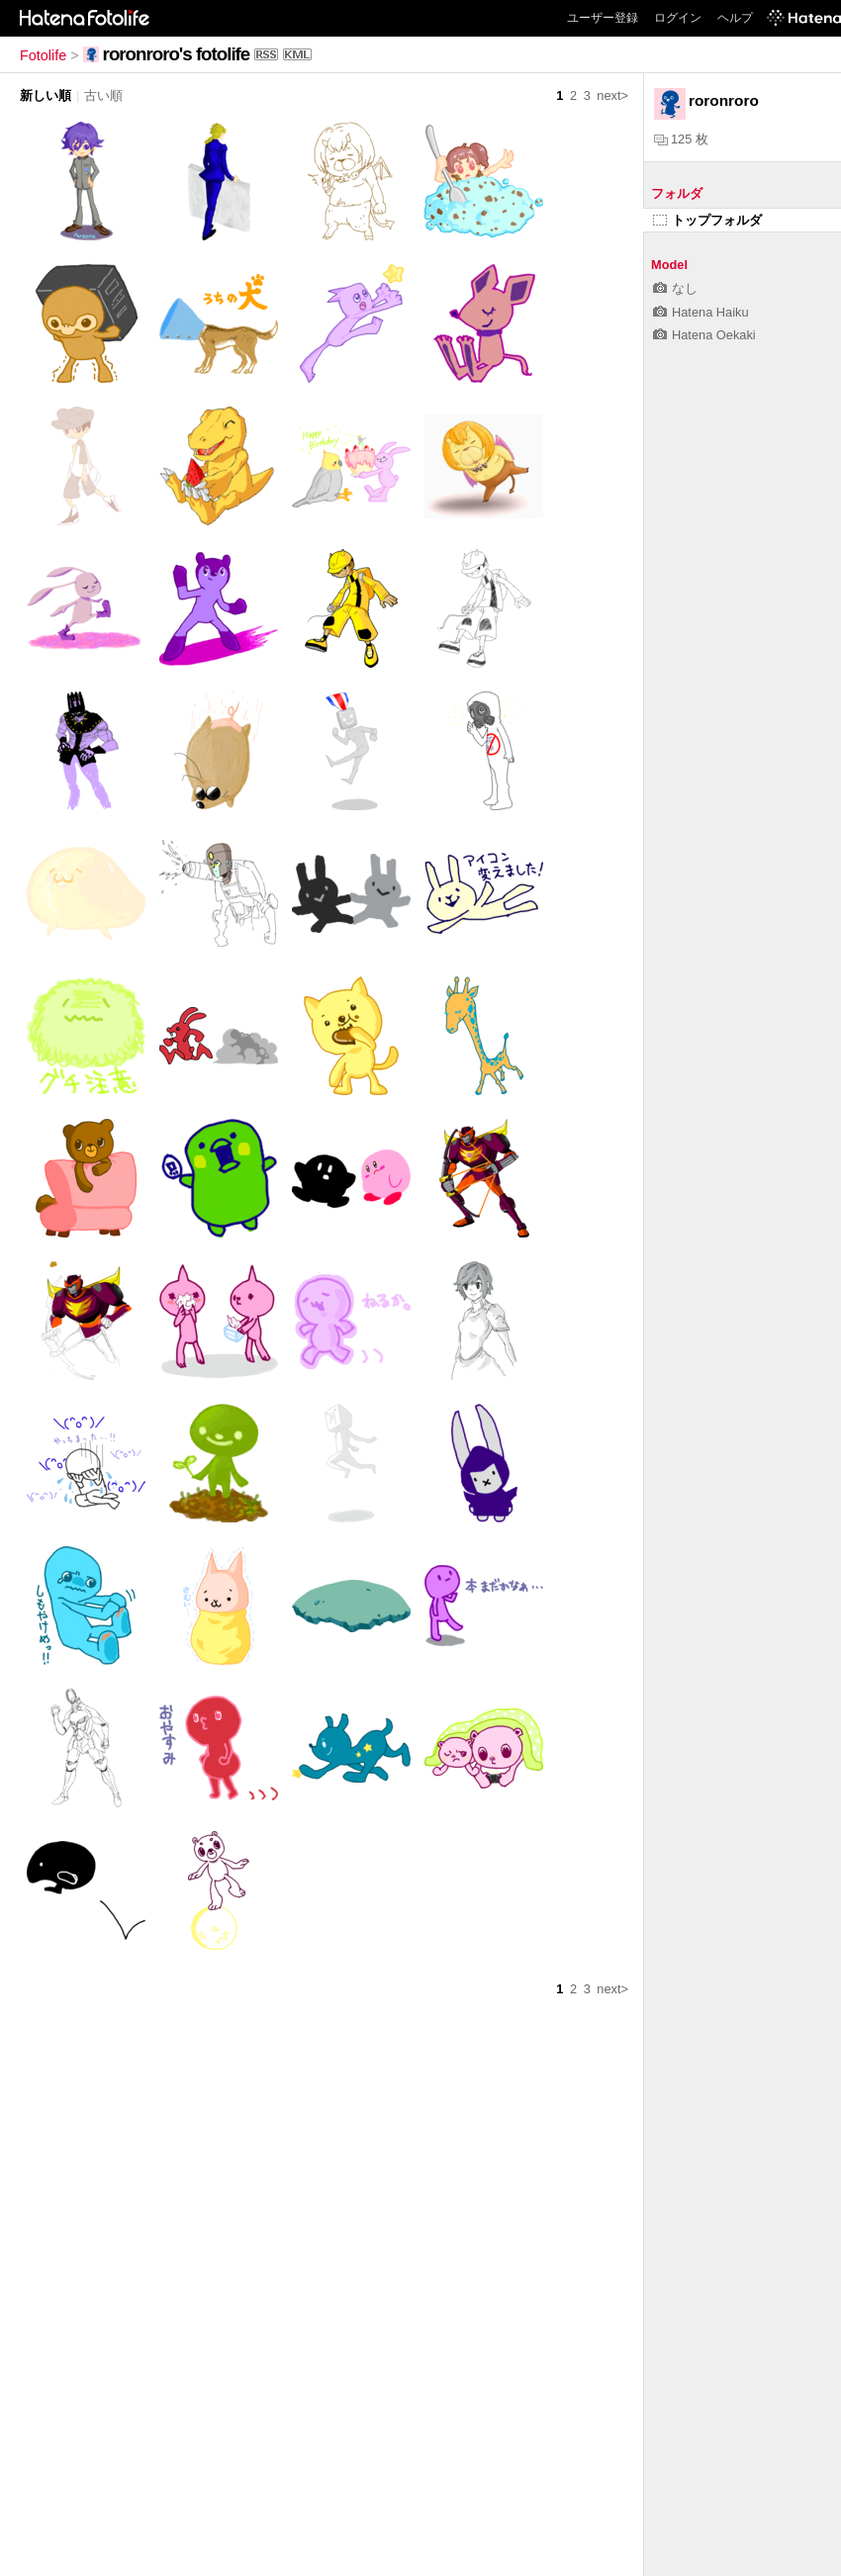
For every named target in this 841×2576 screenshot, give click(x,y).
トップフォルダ (707, 220)
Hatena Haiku (701, 312)
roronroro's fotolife (176, 54)
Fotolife (43, 55)
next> (612, 95)
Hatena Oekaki (704, 334)
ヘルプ (735, 18)
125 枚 (681, 139)
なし (675, 288)
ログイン (677, 18)
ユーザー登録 (602, 18)
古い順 (103, 95)
